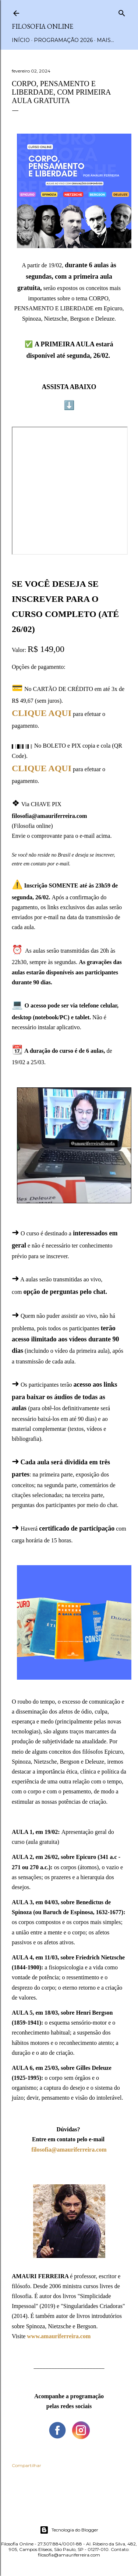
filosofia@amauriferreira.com (68, 2149)
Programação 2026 (63, 40)
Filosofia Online (42, 26)
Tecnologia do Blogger (69, 2530)
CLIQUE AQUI (41, 713)
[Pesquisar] (121, 11)
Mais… (105, 40)
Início (21, 40)
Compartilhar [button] (26, 2465)
